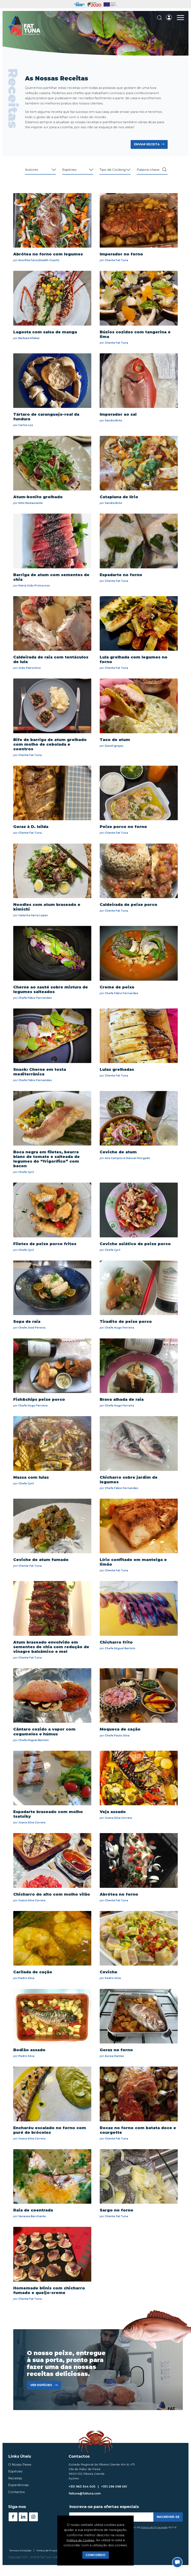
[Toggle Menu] (182, 17)
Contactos (16, 2546)
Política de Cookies (80, 2540)
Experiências (18, 2539)
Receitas (15, 2532)
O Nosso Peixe (19, 2518)
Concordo (95, 2555)
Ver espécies (44, 2439)
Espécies (15, 2525)
